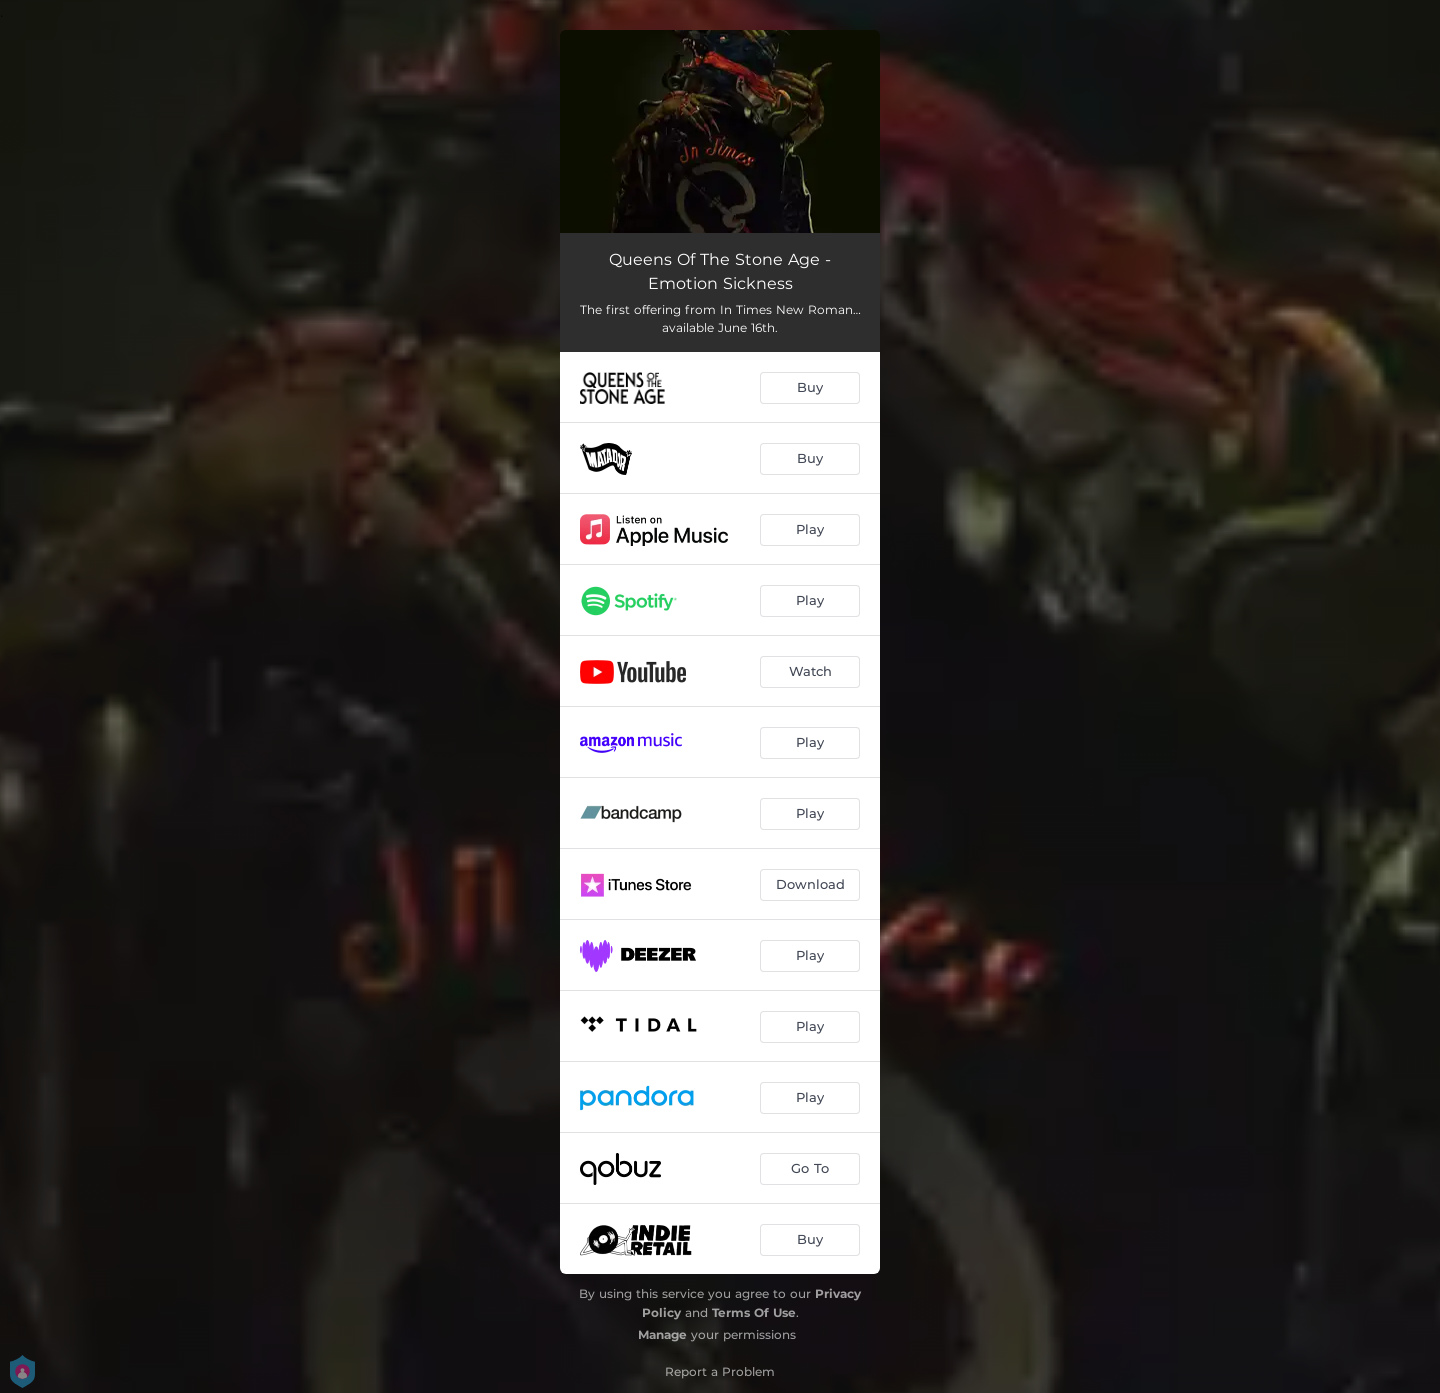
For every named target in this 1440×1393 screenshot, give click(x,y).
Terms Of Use (754, 1312)
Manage (662, 1334)
